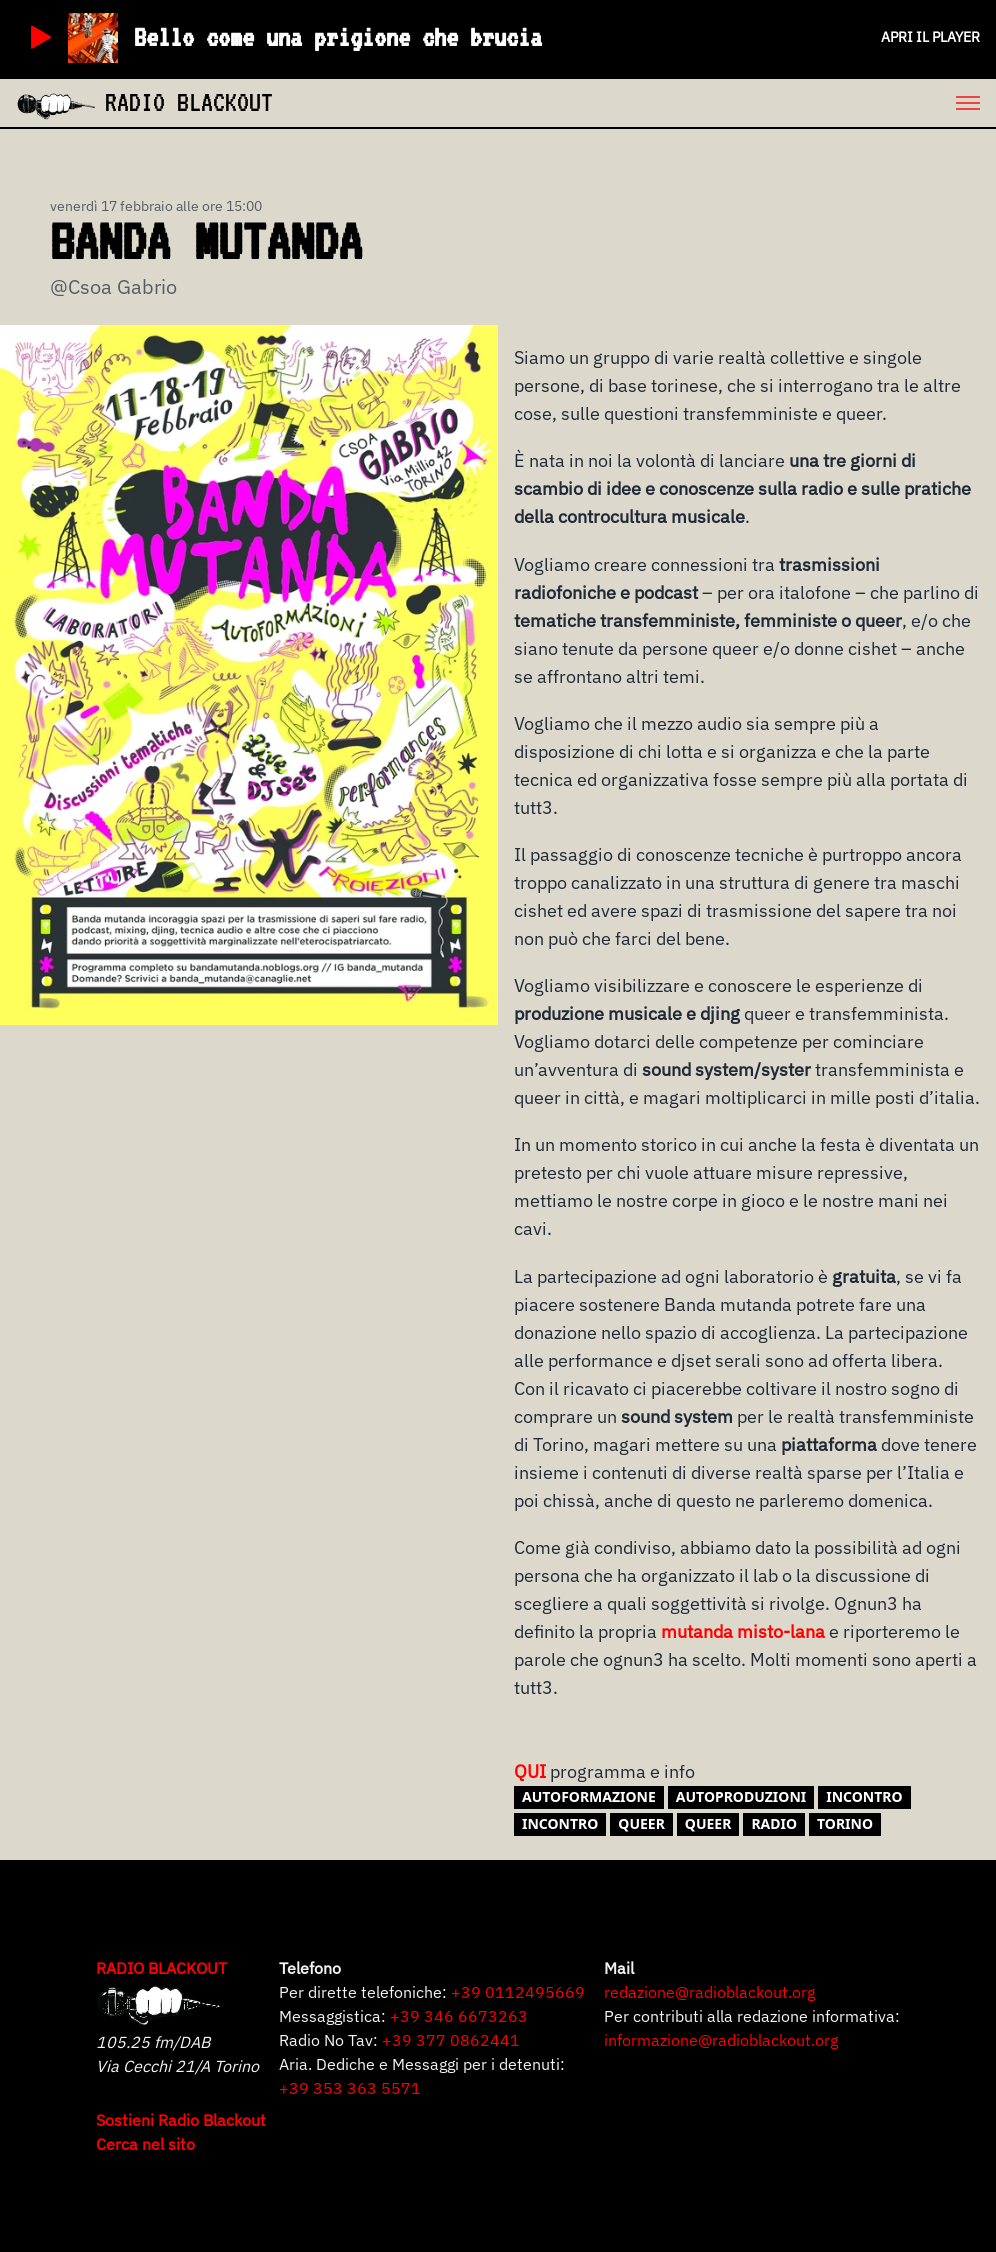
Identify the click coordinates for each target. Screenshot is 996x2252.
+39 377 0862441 (451, 2040)
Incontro (560, 1823)
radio (774, 1823)
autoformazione (589, 1796)
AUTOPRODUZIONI (741, 1796)
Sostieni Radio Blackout (181, 2120)
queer (641, 1823)
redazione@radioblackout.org (709, 1992)
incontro (864, 1796)
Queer (708, 1823)
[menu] (634, 103)
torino (845, 1823)
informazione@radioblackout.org (721, 2040)
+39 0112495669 (518, 1992)
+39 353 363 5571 (350, 2088)
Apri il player (930, 37)
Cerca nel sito (145, 2144)
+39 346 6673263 (459, 2016)
